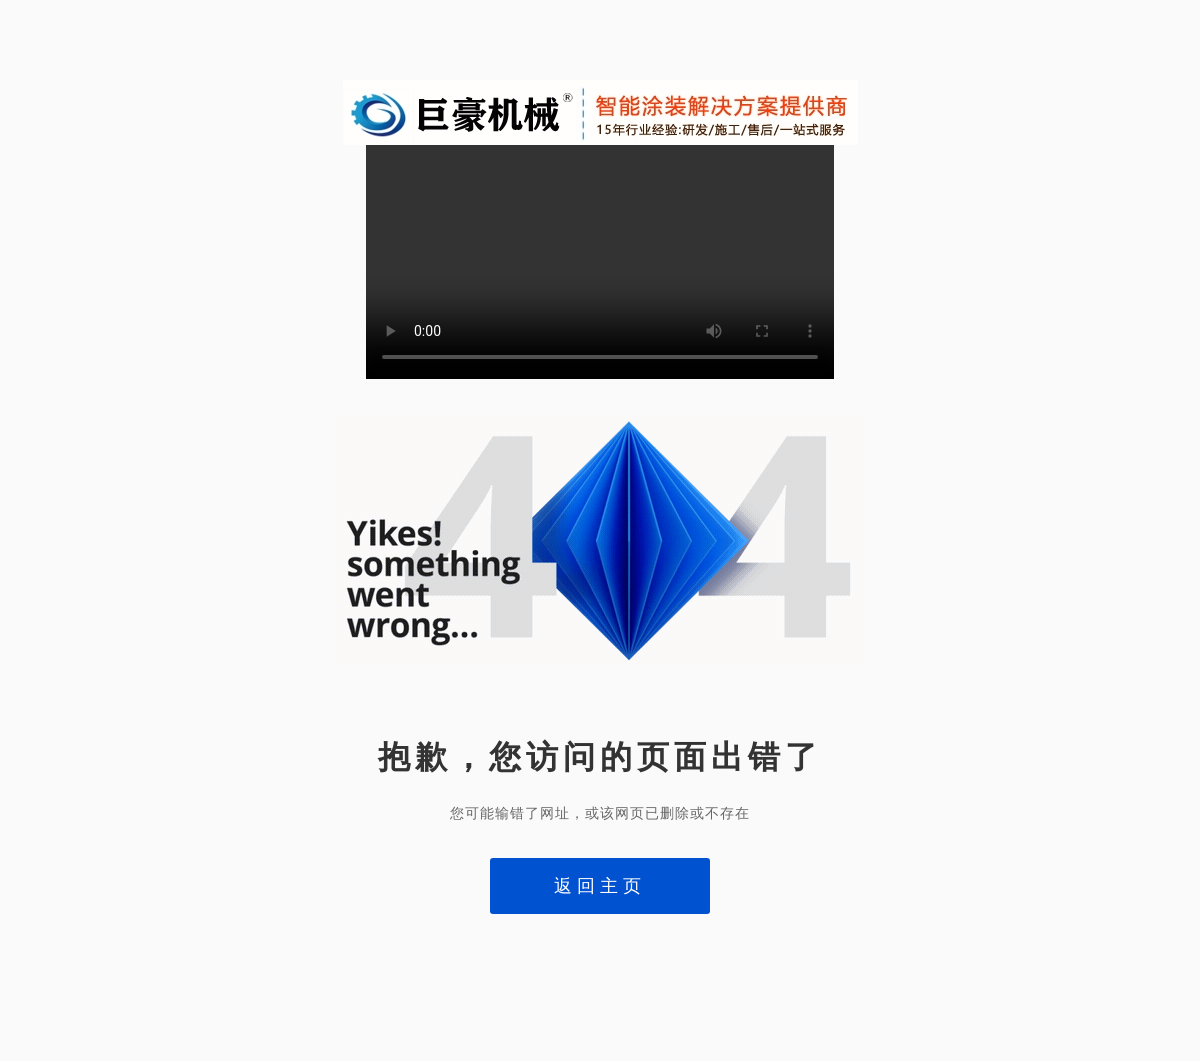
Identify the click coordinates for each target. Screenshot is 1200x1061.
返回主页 (600, 886)
